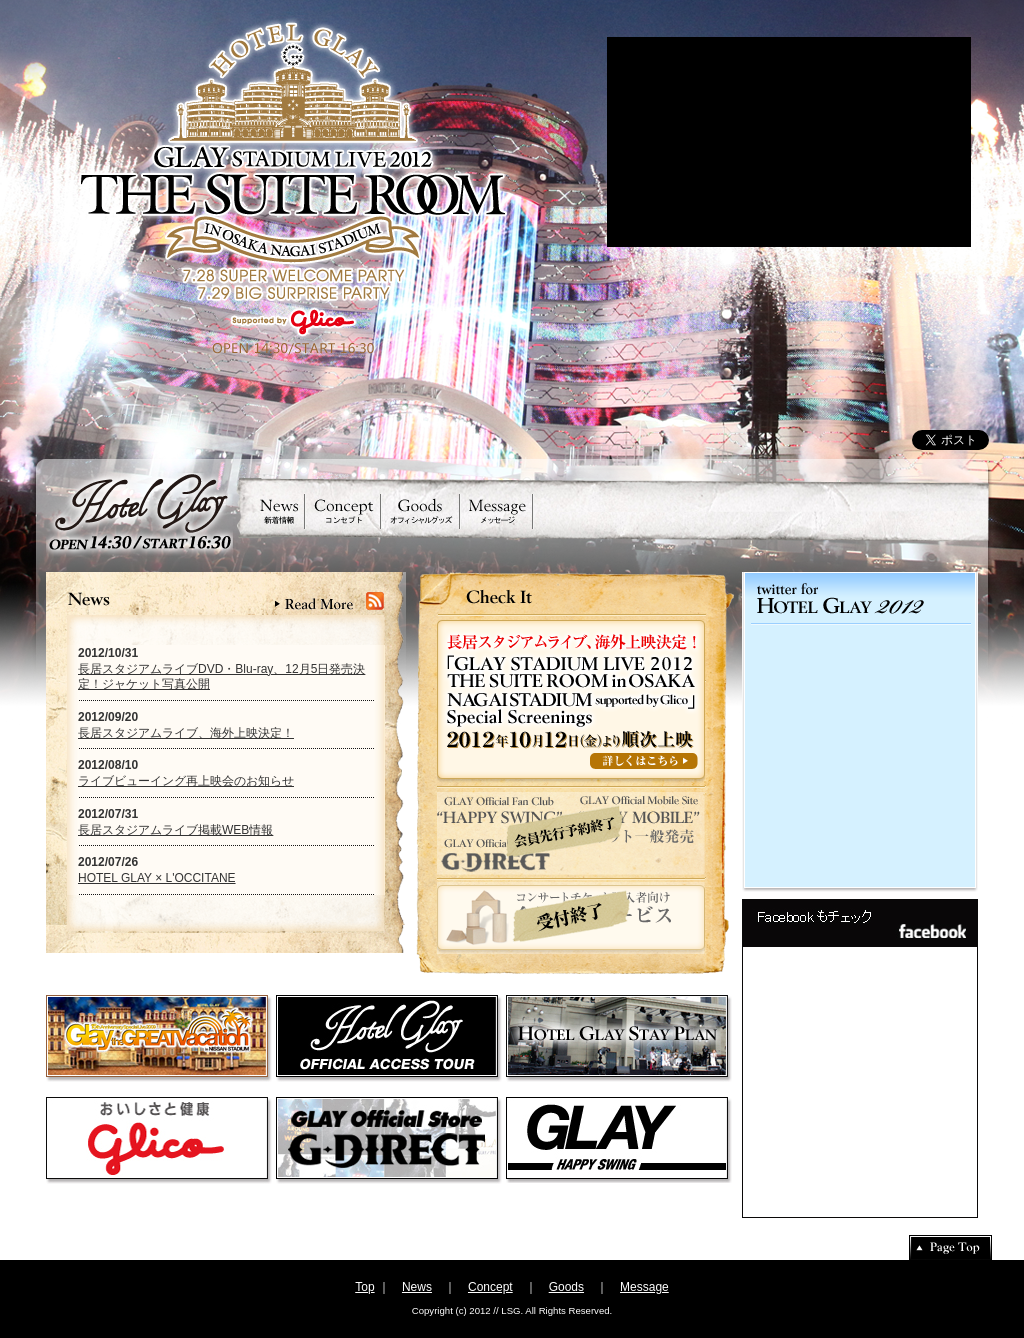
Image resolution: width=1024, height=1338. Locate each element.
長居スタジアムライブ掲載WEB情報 (175, 830)
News (417, 1287)
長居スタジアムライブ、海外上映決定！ (186, 733)
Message (644, 1287)
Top (364, 1287)
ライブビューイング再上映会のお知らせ (186, 781)
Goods (566, 1287)
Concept (490, 1287)
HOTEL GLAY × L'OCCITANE (157, 878)
